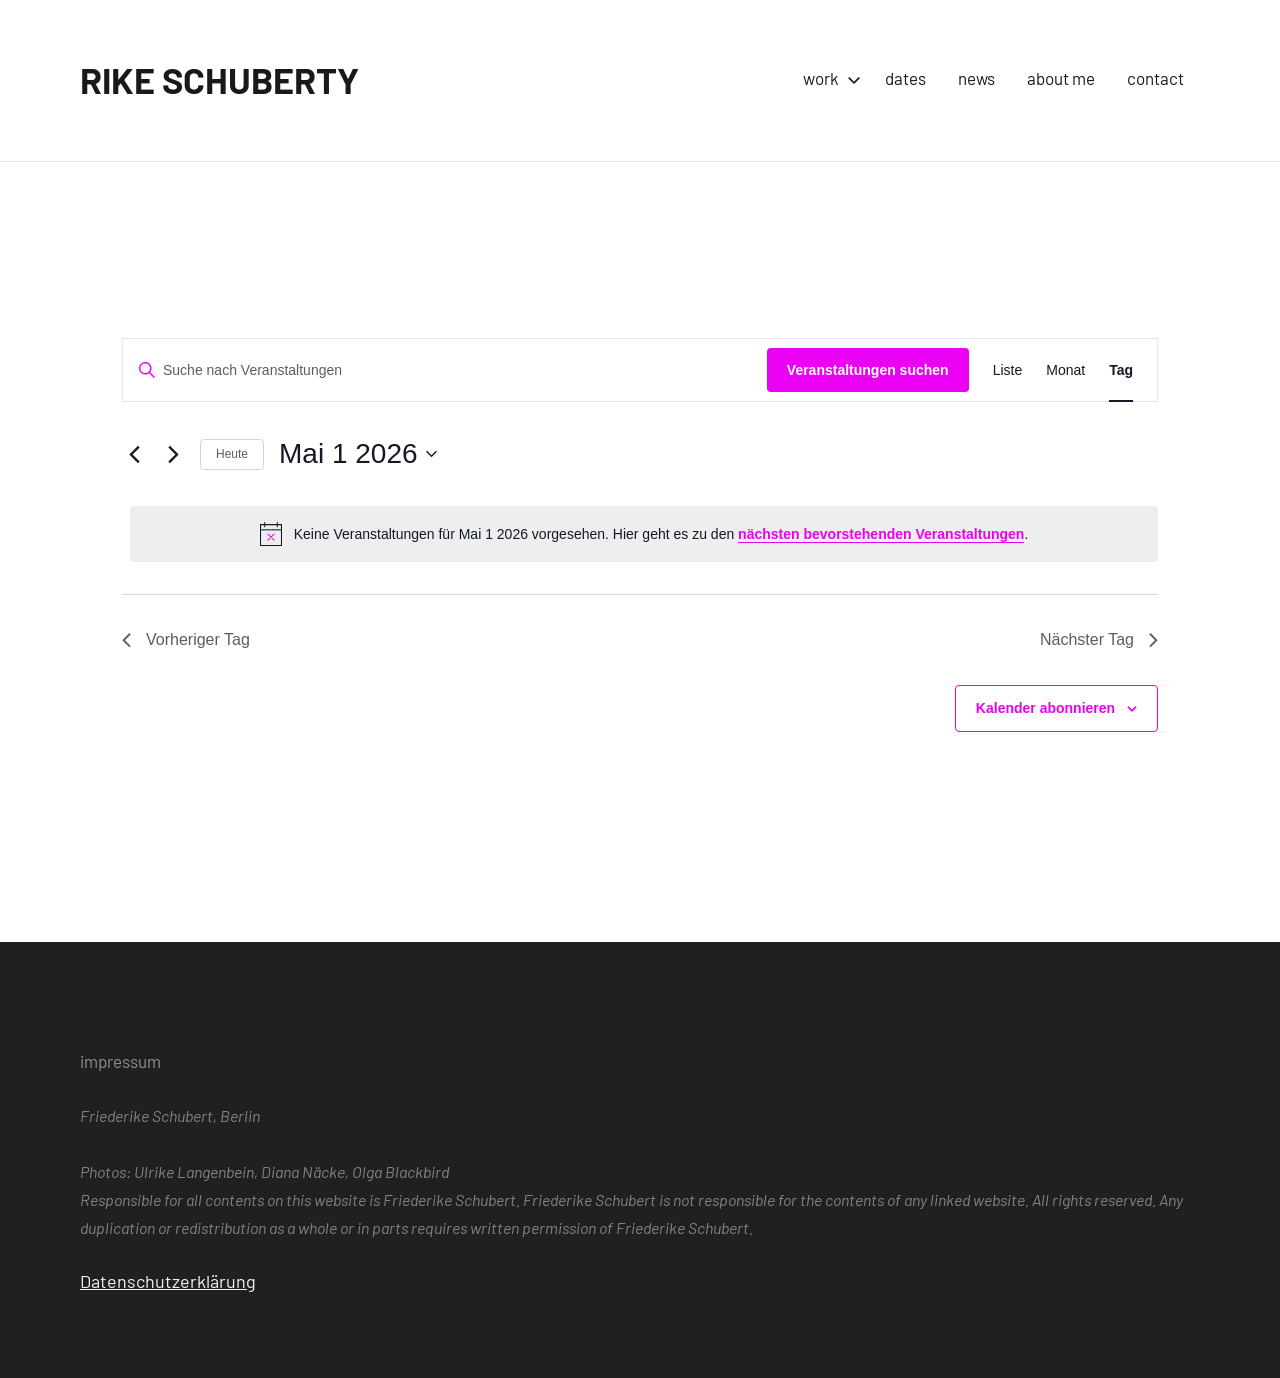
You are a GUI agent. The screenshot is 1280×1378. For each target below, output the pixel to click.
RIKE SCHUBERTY (219, 79)
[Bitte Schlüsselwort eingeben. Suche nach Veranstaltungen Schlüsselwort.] (445, 370)
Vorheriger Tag (186, 639)
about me (1061, 78)
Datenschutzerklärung (168, 1281)
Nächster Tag (1099, 639)
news (976, 78)
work (828, 78)
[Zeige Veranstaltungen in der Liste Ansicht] (1008, 370)
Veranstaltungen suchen (868, 370)
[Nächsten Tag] (173, 454)
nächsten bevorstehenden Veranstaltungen (881, 534)
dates (905, 78)
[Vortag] (134, 454)
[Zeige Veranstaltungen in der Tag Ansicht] (1121, 370)
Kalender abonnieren (1045, 708)
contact (1155, 78)
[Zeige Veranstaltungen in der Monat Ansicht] (1065, 370)
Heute (232, 454)
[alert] (644, 534)
